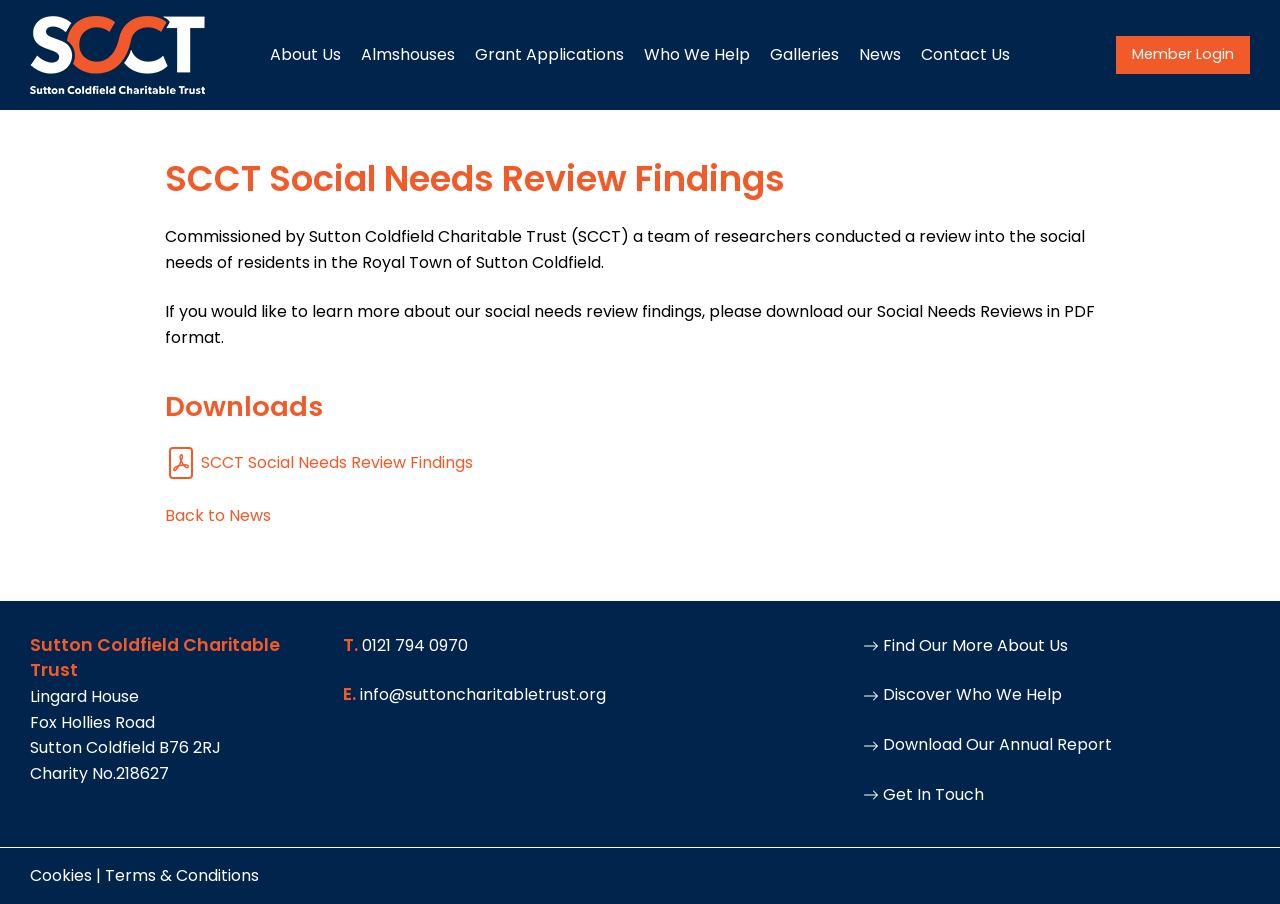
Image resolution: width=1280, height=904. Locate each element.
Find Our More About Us (965, 645)
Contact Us (965, 54)
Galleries (804, 54)
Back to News (218, 515)
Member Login (1183, 54)
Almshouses (408, 54)
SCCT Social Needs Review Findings (319, 462)
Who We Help (697, 54)
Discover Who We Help (962, 694)
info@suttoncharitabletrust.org (483, 694)
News (880, 54)
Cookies (61, 875)
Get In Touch (923, 794)
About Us (305, 54)
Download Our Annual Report (987, 744)
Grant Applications (549, 54)
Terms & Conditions (182, 875)
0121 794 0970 (415, 645)
